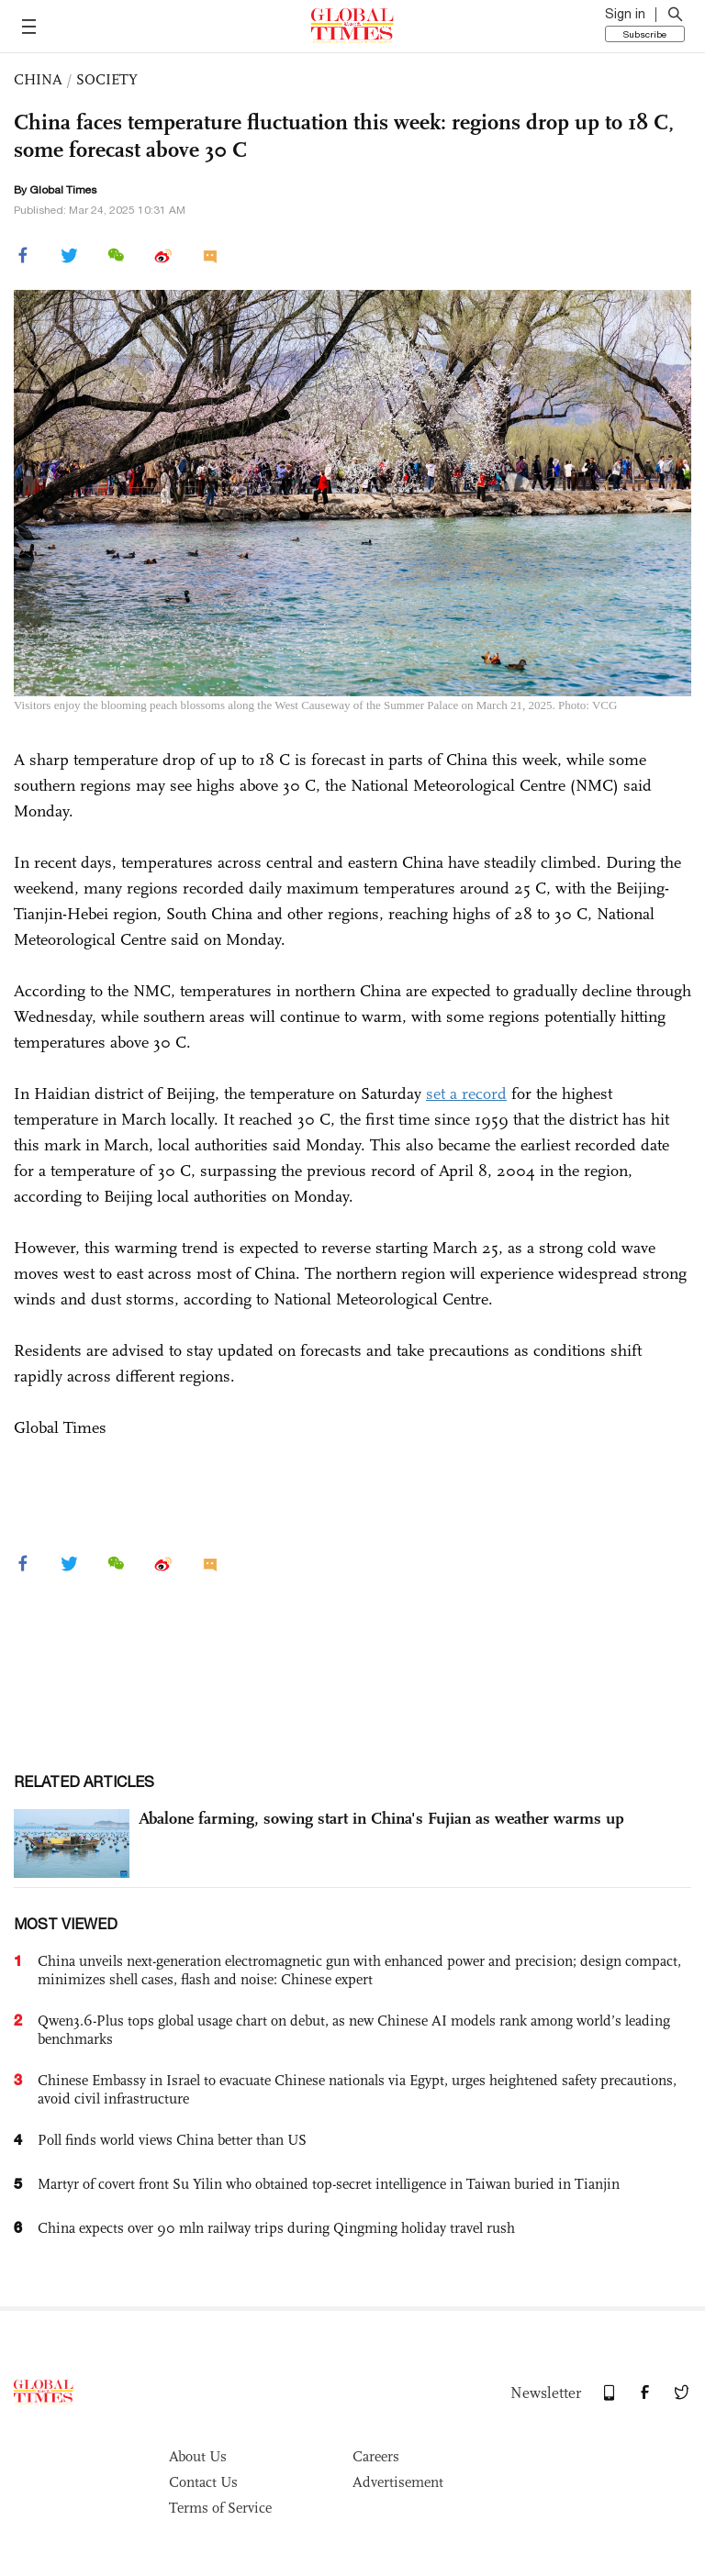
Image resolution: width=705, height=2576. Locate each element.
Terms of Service (220, 2507)
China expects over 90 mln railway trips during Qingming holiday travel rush (276, 2228)
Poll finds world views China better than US (172, 2140)
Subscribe (644, 33)
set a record (466, 1093)
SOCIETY (107, 79)
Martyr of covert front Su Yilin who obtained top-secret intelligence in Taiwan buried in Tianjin (329, 2184)
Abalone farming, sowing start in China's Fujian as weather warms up (381, 1818)
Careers (375, 2456)
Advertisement (397, 2482)
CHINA (38, 79)
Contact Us (203, 2482)
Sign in (625, 13)
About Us (198, 2456)
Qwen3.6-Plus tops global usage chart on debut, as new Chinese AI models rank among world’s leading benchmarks (354, 2030)
